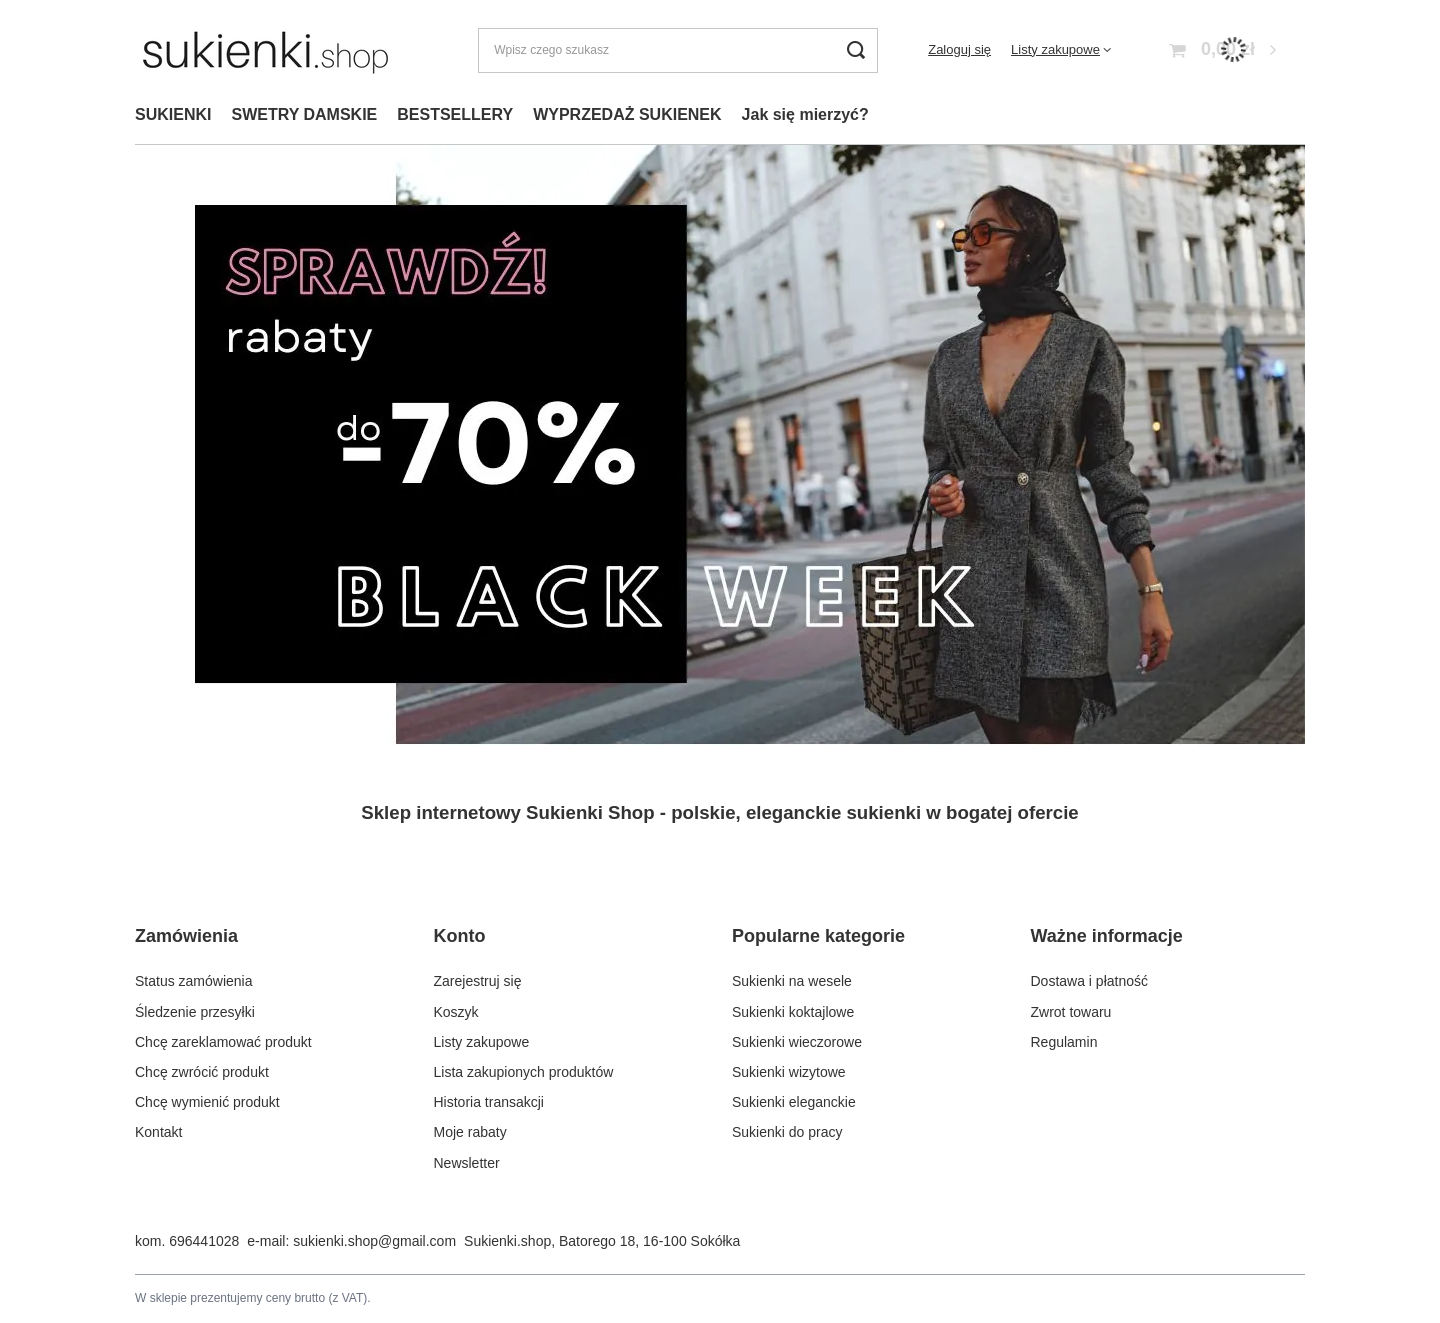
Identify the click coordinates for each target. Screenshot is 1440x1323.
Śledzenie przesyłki (195, 1012)
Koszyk (456, 1012)
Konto (460, 936)
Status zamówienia (194, 981)
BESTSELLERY (455, 114)
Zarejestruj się (478, 981)
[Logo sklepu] (265, 50)
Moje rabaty (470, 1132)
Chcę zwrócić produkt (202, 1072)
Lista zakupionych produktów (524, 1072)
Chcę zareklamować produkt (223, 1042)
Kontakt (158, 1132)
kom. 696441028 (187, 1241)
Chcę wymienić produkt (207, 1102)
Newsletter (467, 1163)
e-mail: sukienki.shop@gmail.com (351, 1241)
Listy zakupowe (1055, 49)
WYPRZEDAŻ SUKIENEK (627, 114)
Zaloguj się (959, 49)
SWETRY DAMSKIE (304, 114)
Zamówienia (186, 936)
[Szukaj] (855, 50)
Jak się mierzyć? (805, 114)
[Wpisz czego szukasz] (678, 50)
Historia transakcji (489, 1102)
